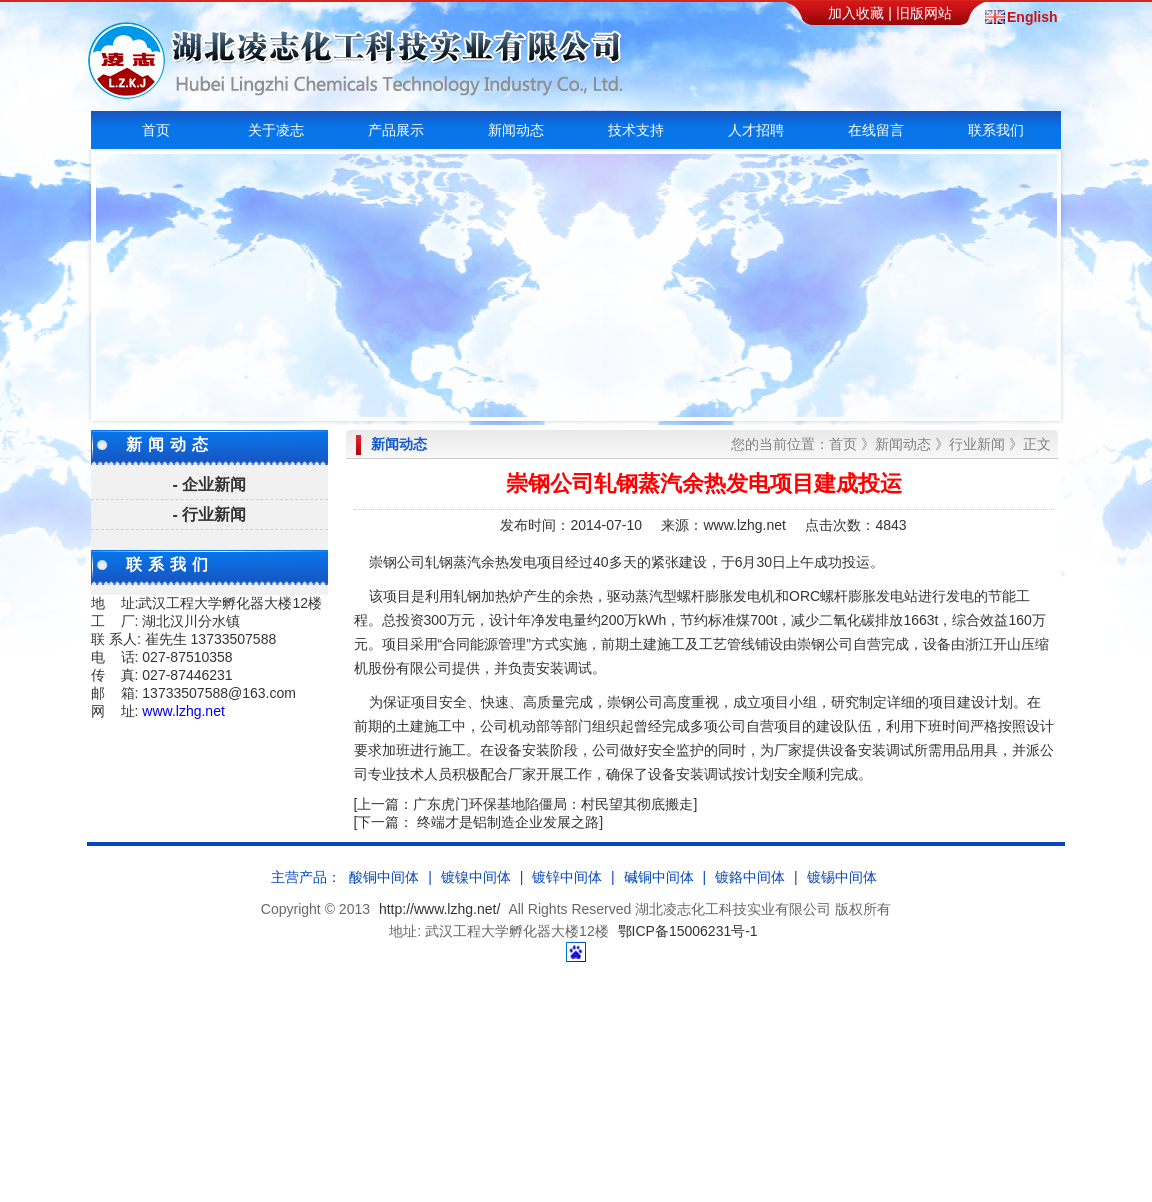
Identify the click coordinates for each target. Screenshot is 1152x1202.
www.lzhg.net (183, 711)
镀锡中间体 (842, 877)
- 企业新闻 (210, 484)
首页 (156, 130)
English (1031, 17)
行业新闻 (977, 444)
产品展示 (396, 130)
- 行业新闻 (210, 514)
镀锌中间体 (567, 877)
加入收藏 (856, 13)
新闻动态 (516, 130)
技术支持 (636, 130)
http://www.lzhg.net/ (439, 909)
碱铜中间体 (659, 877)
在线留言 (876, 130)
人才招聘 (756, 130)
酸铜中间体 (384, 877)
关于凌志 (276, 130)
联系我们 (996, 130)
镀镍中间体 (476, 877)
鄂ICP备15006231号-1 (688, 931)
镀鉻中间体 (750, 877)
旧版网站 (924, 13)
